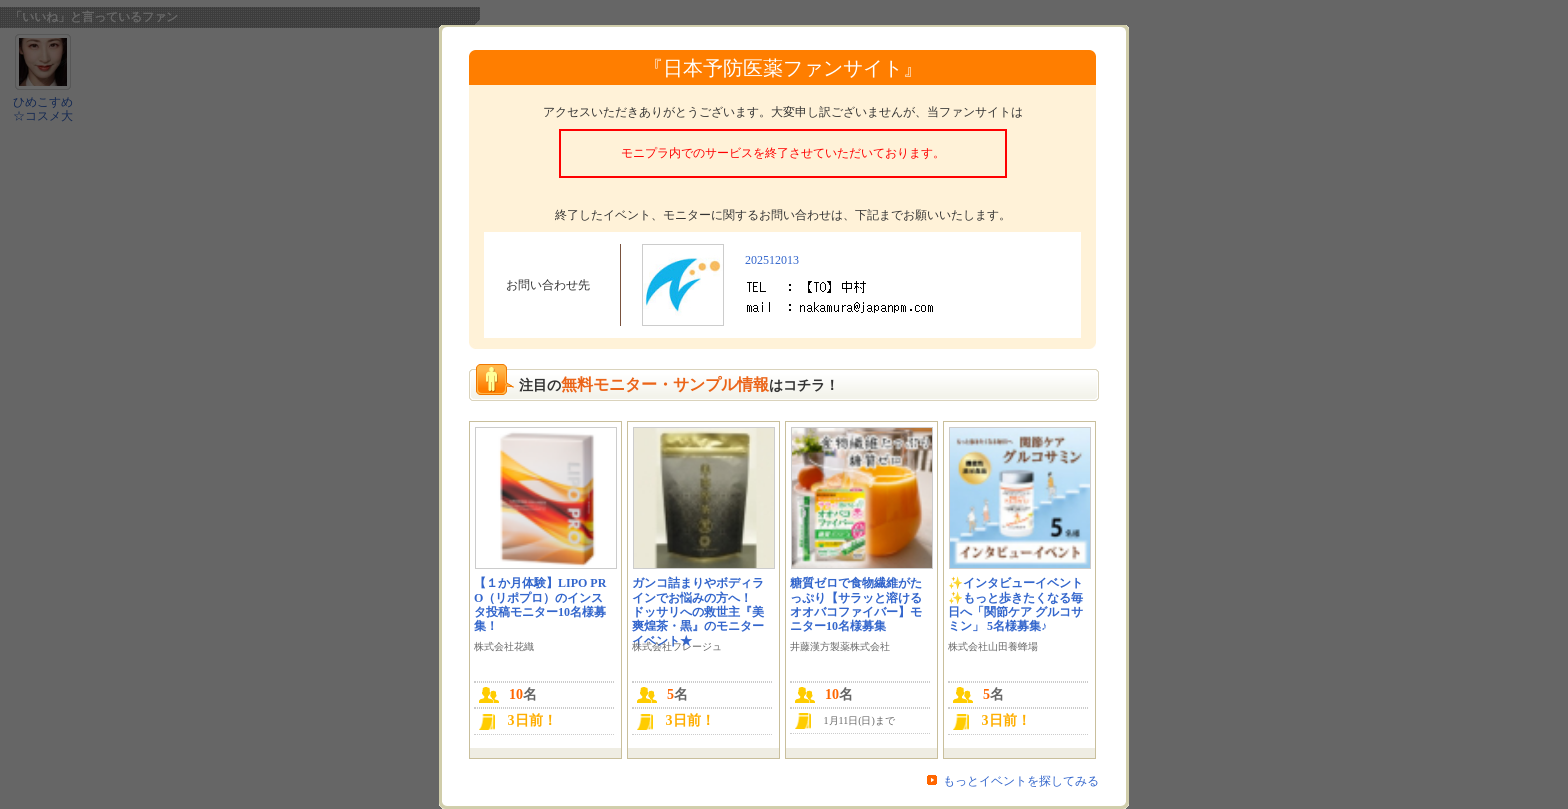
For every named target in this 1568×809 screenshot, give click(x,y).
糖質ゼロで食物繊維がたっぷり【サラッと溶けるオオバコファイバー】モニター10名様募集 (856, 604)
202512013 (772, 260)
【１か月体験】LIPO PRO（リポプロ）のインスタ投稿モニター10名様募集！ (540, 604)
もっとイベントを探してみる (1021, 781)
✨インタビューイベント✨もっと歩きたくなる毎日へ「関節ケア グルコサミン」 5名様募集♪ (1015, 604)
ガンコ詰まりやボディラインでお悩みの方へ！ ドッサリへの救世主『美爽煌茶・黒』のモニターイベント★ (698, 612)
